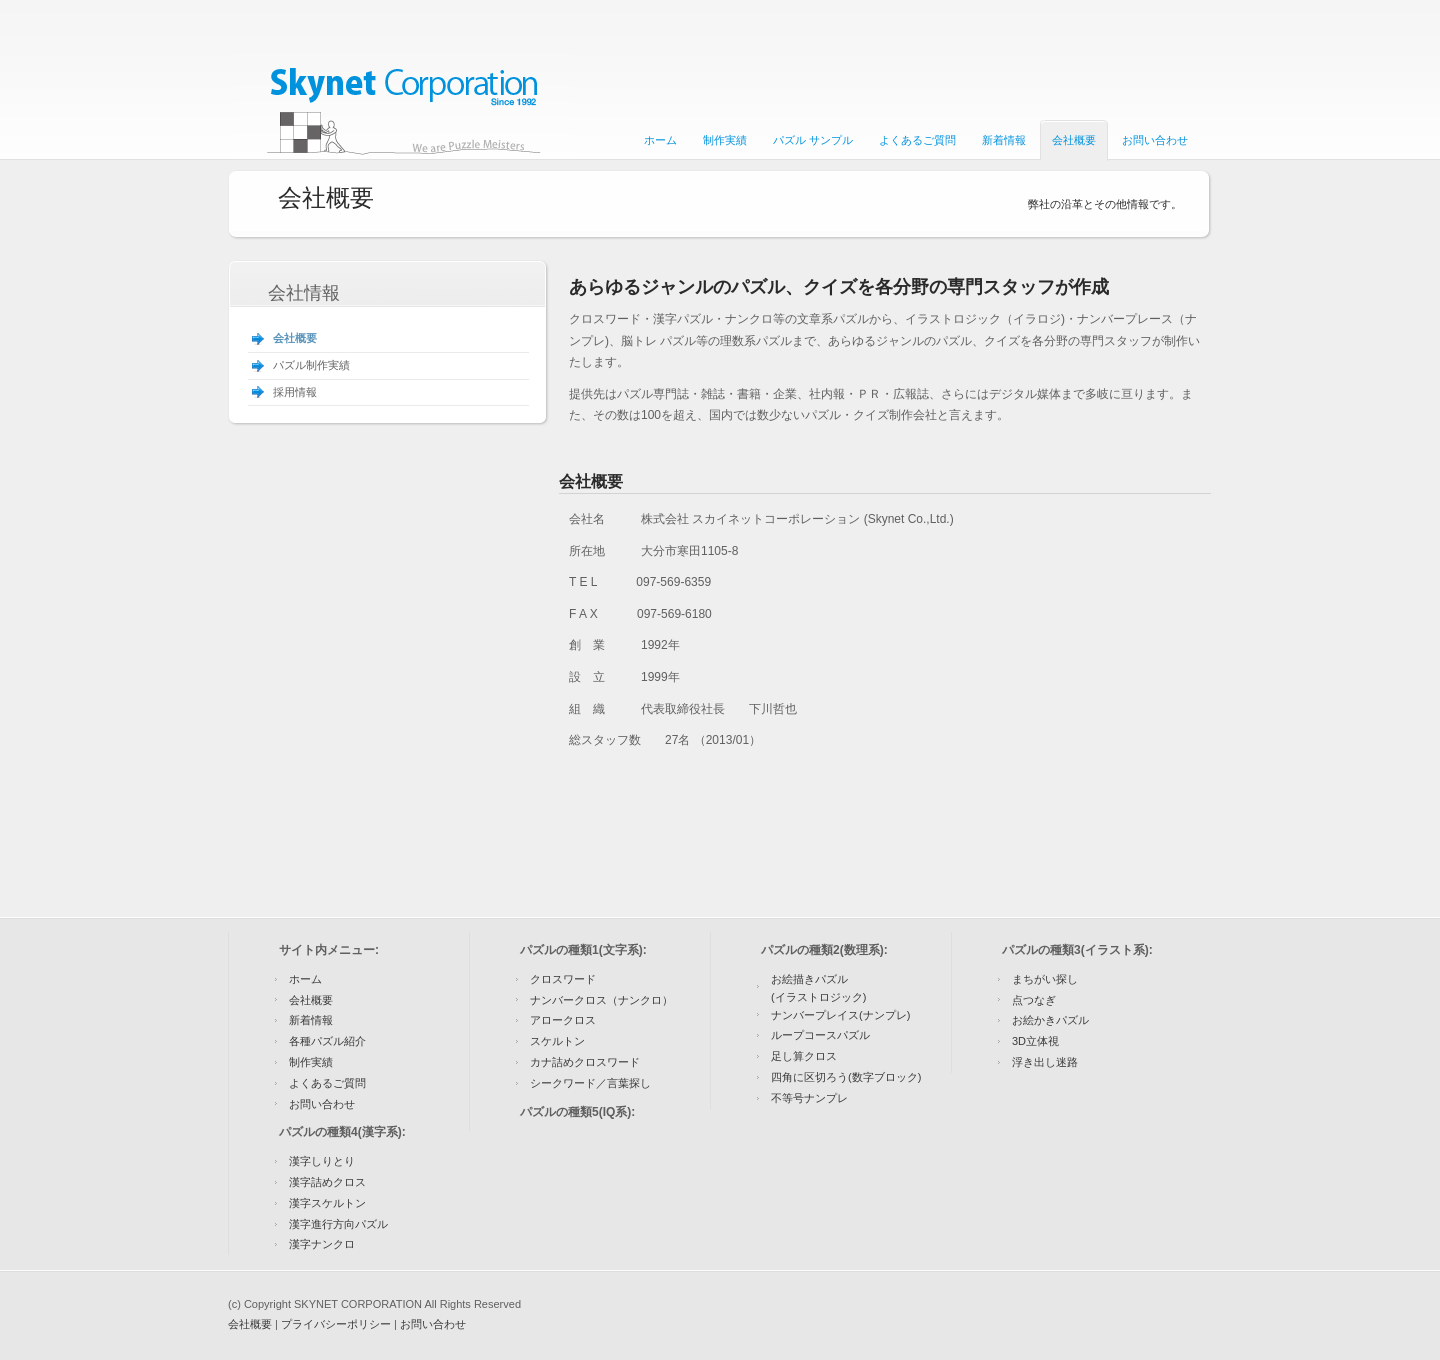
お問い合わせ (322, 1104)
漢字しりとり (322, 1161)
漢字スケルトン (327, 1203)
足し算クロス (804, 1056)
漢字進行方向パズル (338, 1224)
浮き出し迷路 (1045, 1062)
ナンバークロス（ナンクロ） (601, 1000)
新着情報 (311, 1020)
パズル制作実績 (311, 365)
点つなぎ (1034, 1000)
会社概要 (295, 338)
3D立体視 (1035, 1041)
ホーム (305, 979)
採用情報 (295, 392)
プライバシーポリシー (336, 1324)
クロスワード (563, 979)
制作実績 (311, 1062)
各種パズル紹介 (327, 1041)
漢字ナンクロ (322, 1244)
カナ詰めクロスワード (585, 1062)
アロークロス (563, 1020)
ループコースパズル (820, 1035)
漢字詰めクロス (327, 1182)
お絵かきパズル (1050, 1020)
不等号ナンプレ (809, 1098)
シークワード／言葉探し (590, 1083)
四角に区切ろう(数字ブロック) (846, 1077)
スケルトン (557, 1041)
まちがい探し (1045, 979)
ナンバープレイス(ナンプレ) (840, 1015)
